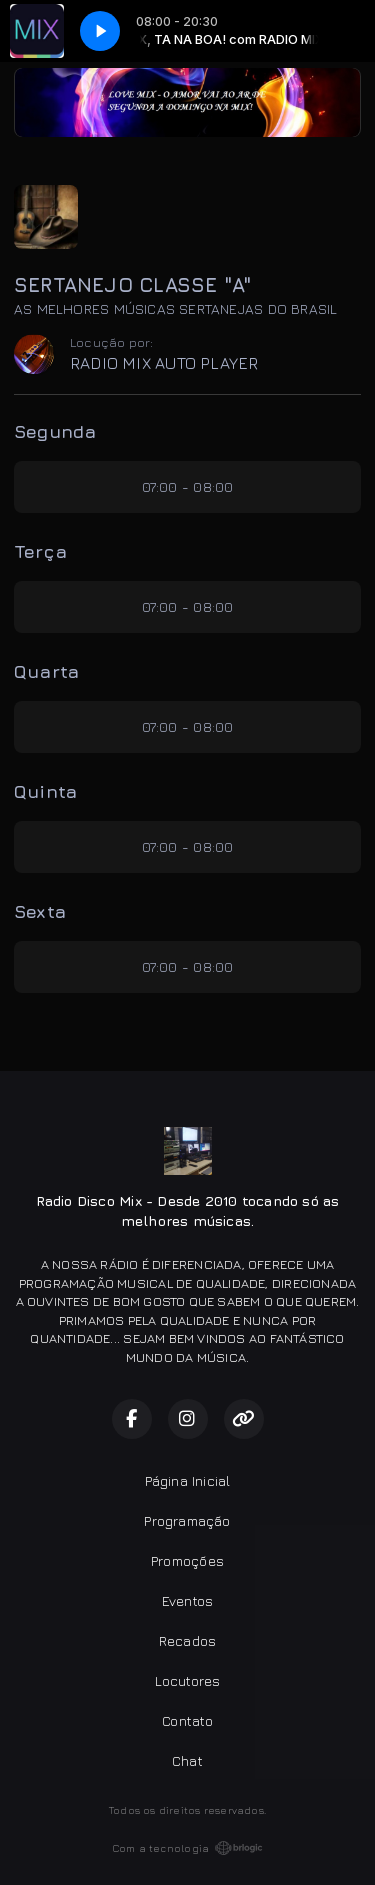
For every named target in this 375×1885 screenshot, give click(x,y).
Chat (187, 1760)
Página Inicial (188, 1480)
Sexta (40, 911)
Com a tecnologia (187, 1848)
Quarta (46, 671)
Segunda (55, 431)
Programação (187, 1520)
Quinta (45, 791)
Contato (187, 1720)
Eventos (187, 1600)
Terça (40, 551)
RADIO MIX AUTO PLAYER (164, 363)
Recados (187, 1640)
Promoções (187, 1560)
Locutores (188, 1680)
